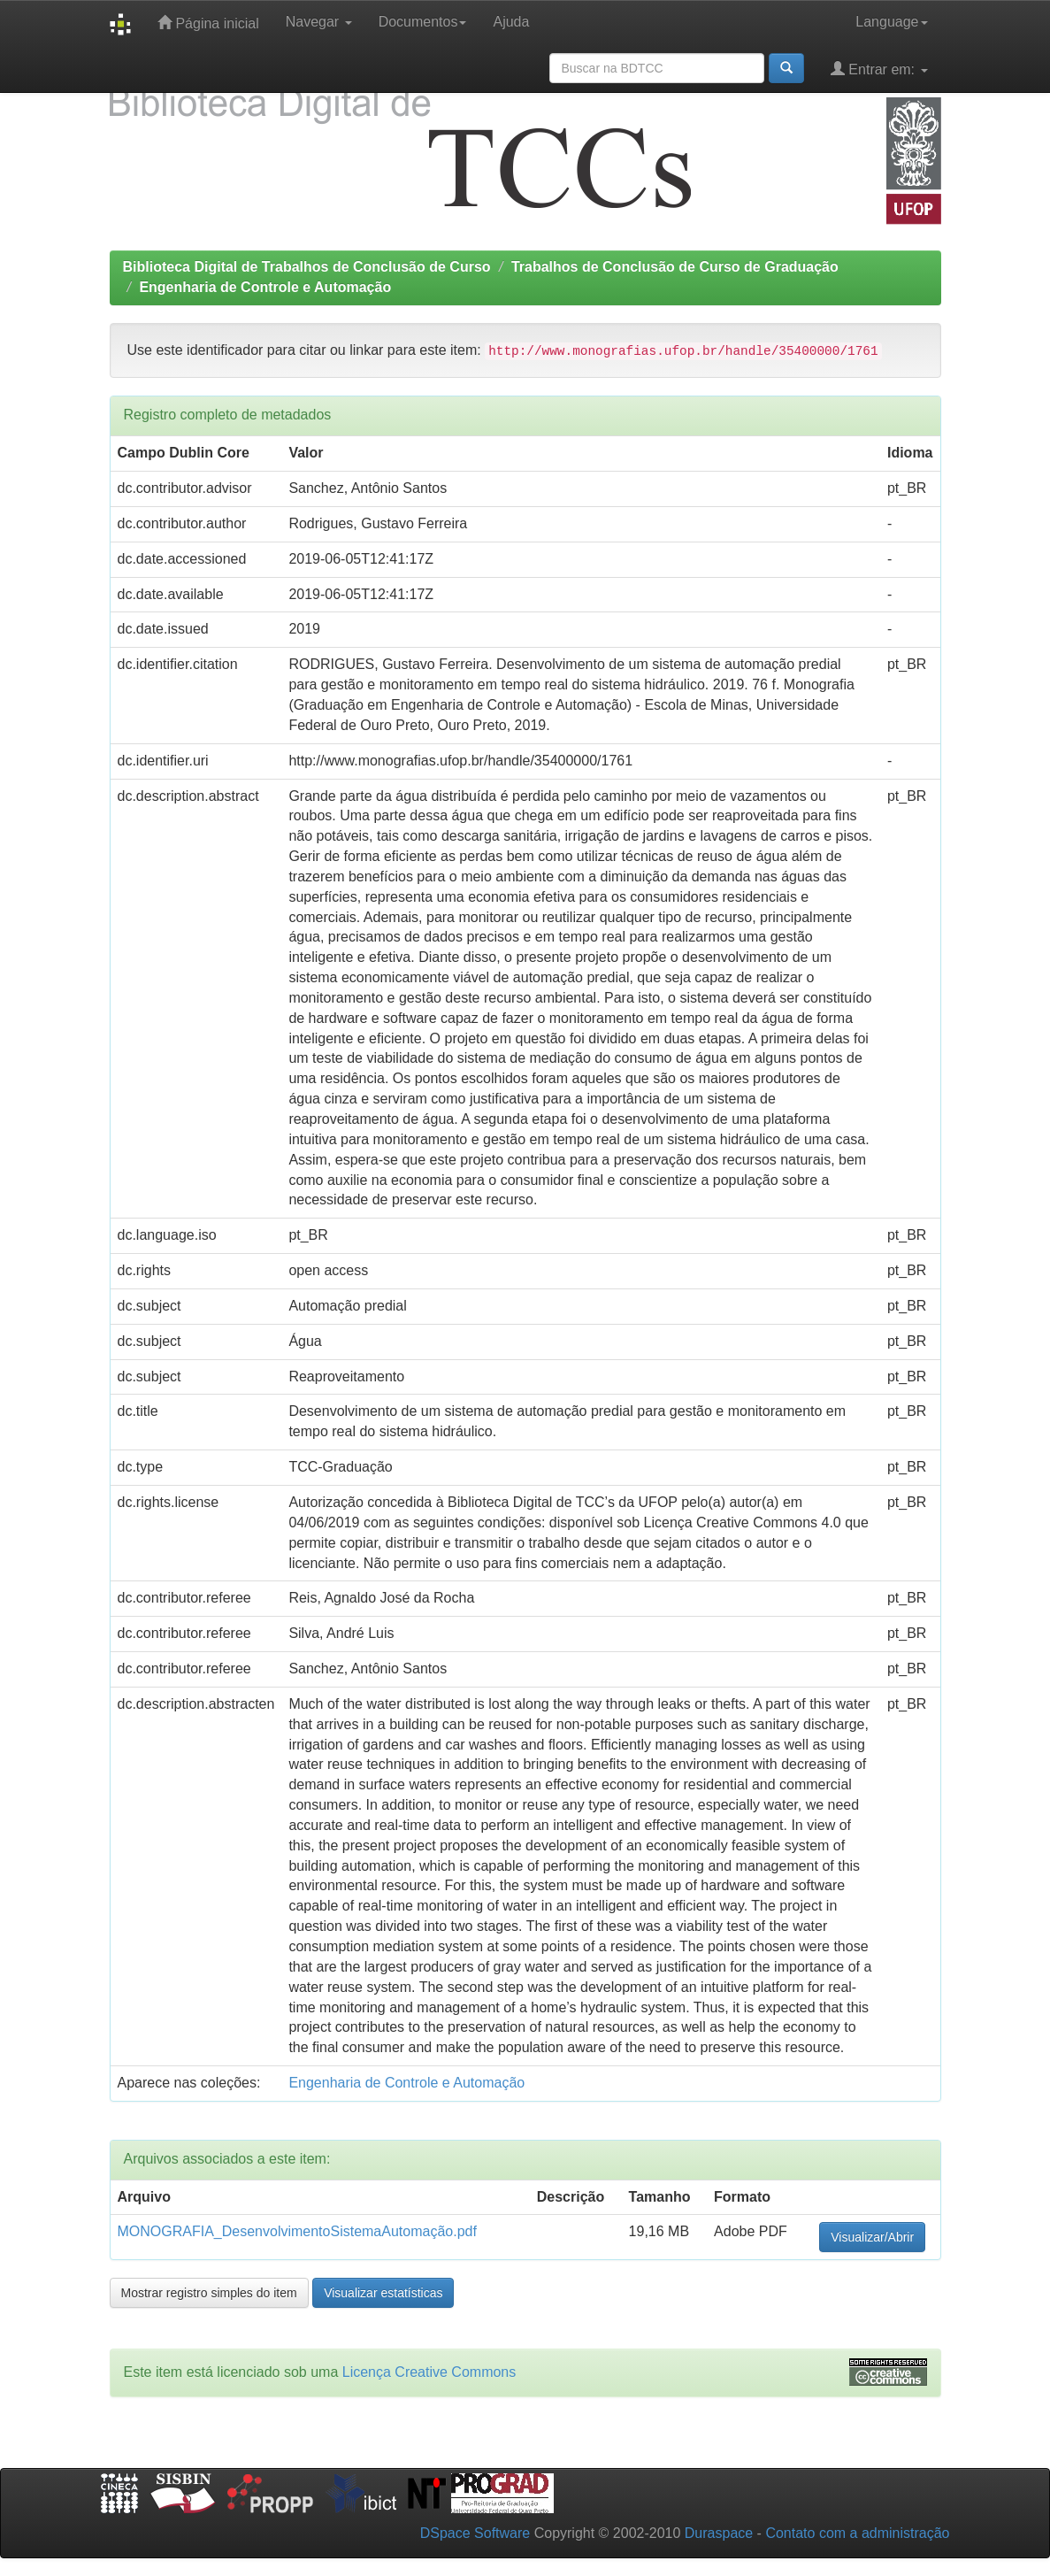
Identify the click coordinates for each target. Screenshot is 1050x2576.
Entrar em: (879, 68)
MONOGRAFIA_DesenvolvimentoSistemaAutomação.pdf (297, 2231)
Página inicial (208, 22)
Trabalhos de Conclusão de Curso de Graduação (675, 266)
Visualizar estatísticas (383, 2293)
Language (891, 21)
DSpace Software (475, 2533)
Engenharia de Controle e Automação (265, 287)
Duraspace (719, 2533)
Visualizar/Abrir (872, 2237)
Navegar (319, 21)
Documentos (423, 21)
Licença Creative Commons (429, 2372)
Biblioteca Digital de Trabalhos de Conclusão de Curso (307, 266)
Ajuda (511, 21)
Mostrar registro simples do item (209, 2293)
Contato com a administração (857, 2533)
